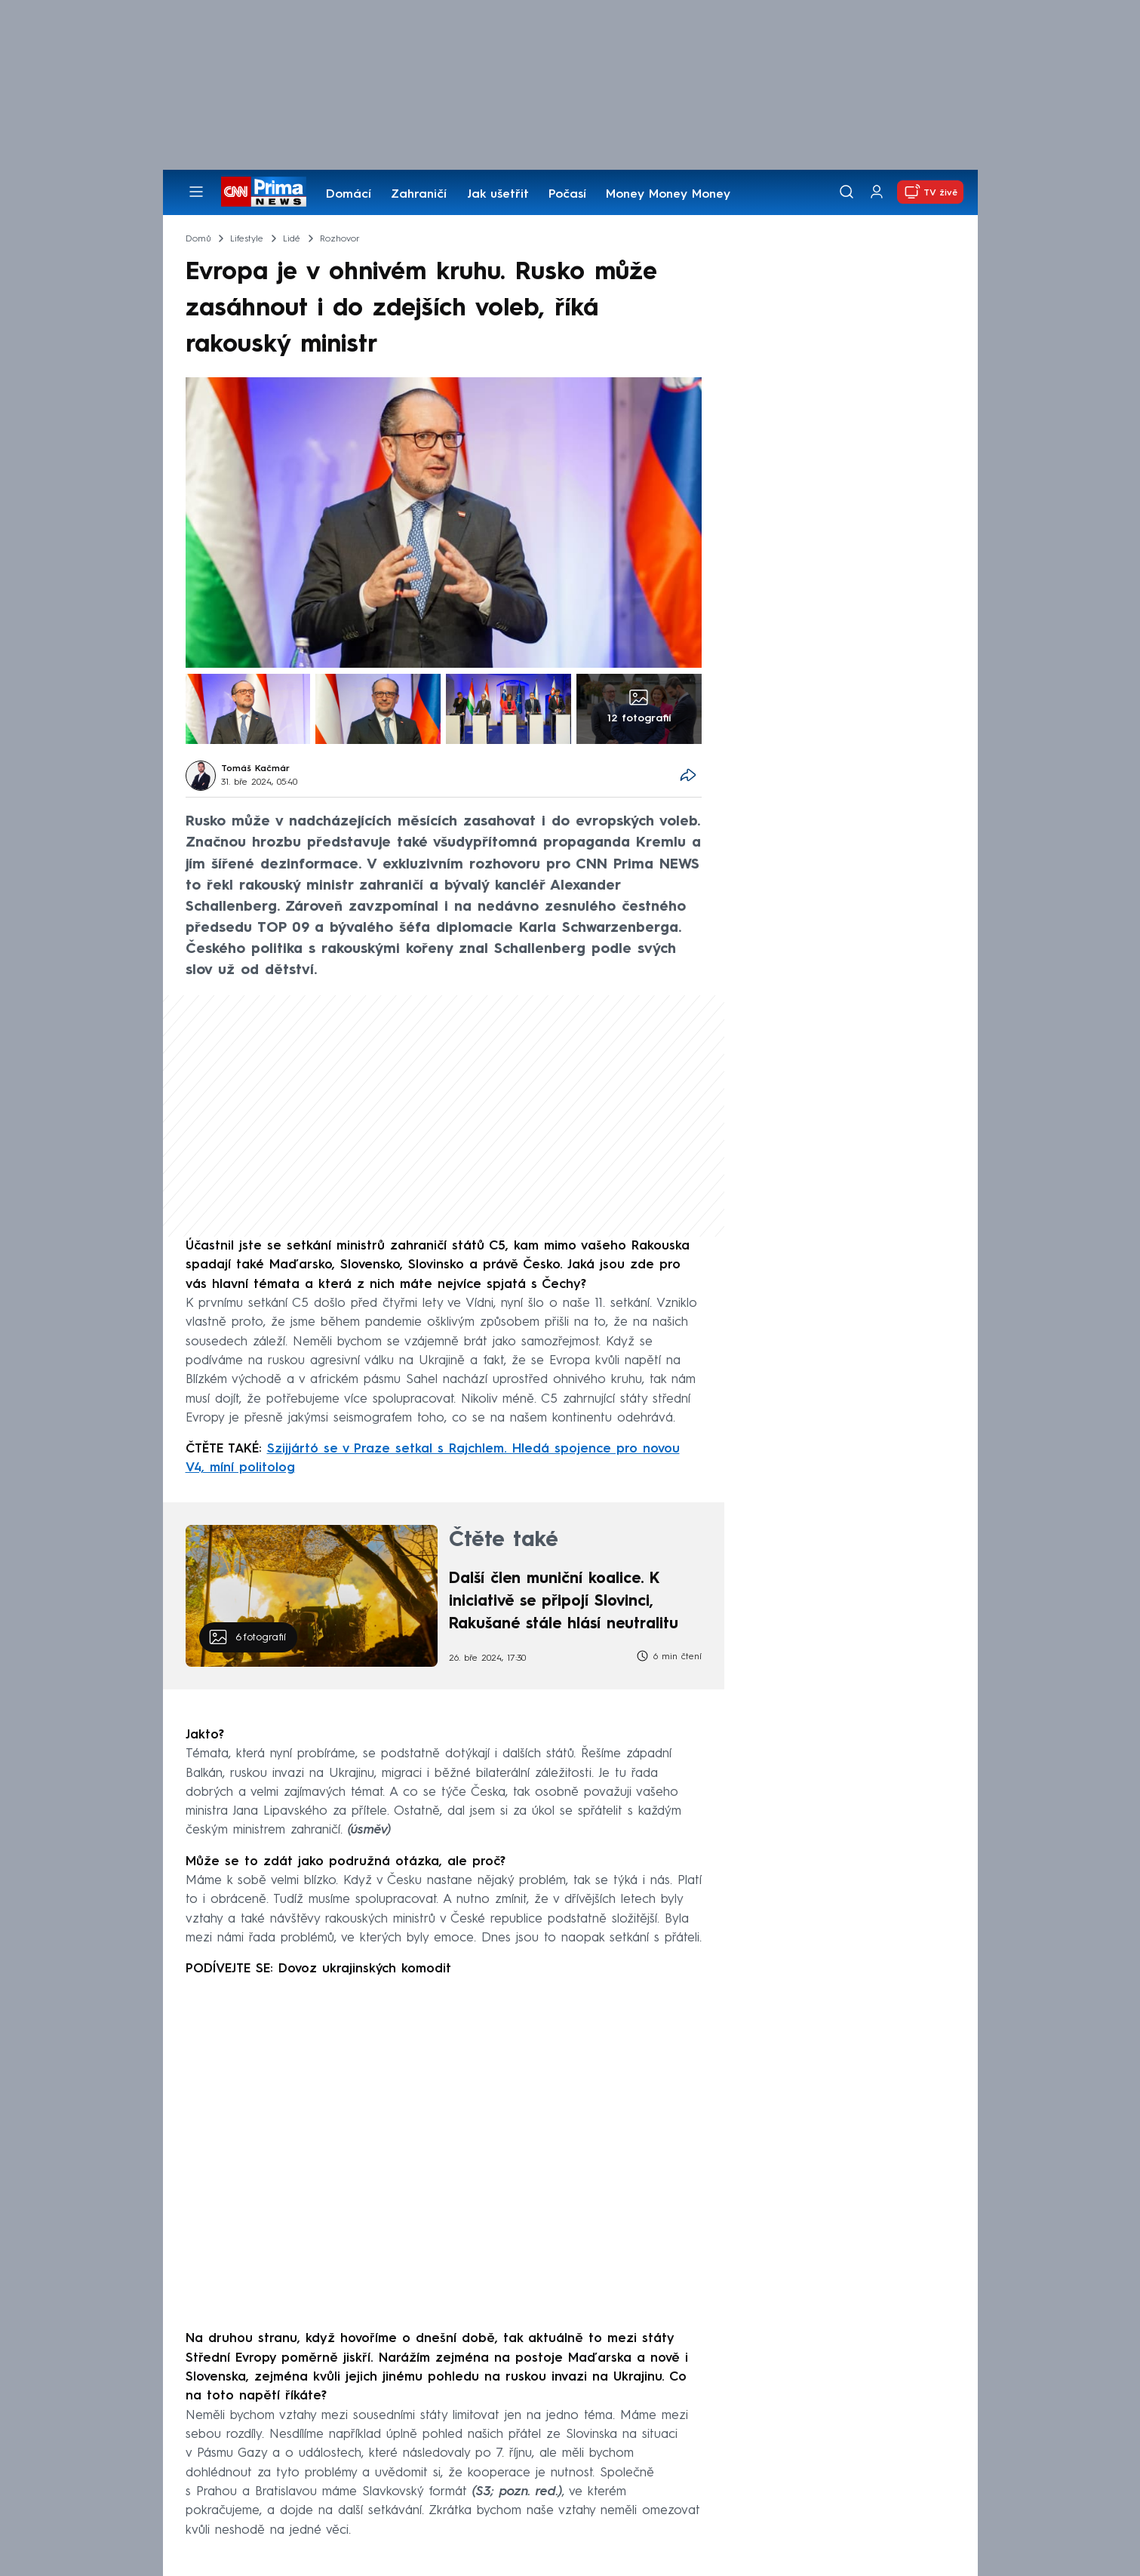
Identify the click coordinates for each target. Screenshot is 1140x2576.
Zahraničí (419, 195)
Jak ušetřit (498, 195)
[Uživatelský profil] (877, 192)
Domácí (348, 195)
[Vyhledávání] (846, 192)
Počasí (567, 195)
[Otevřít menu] (196, 191)
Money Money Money (668, 195)
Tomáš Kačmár (255, 768)
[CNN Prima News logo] (263, 192)
